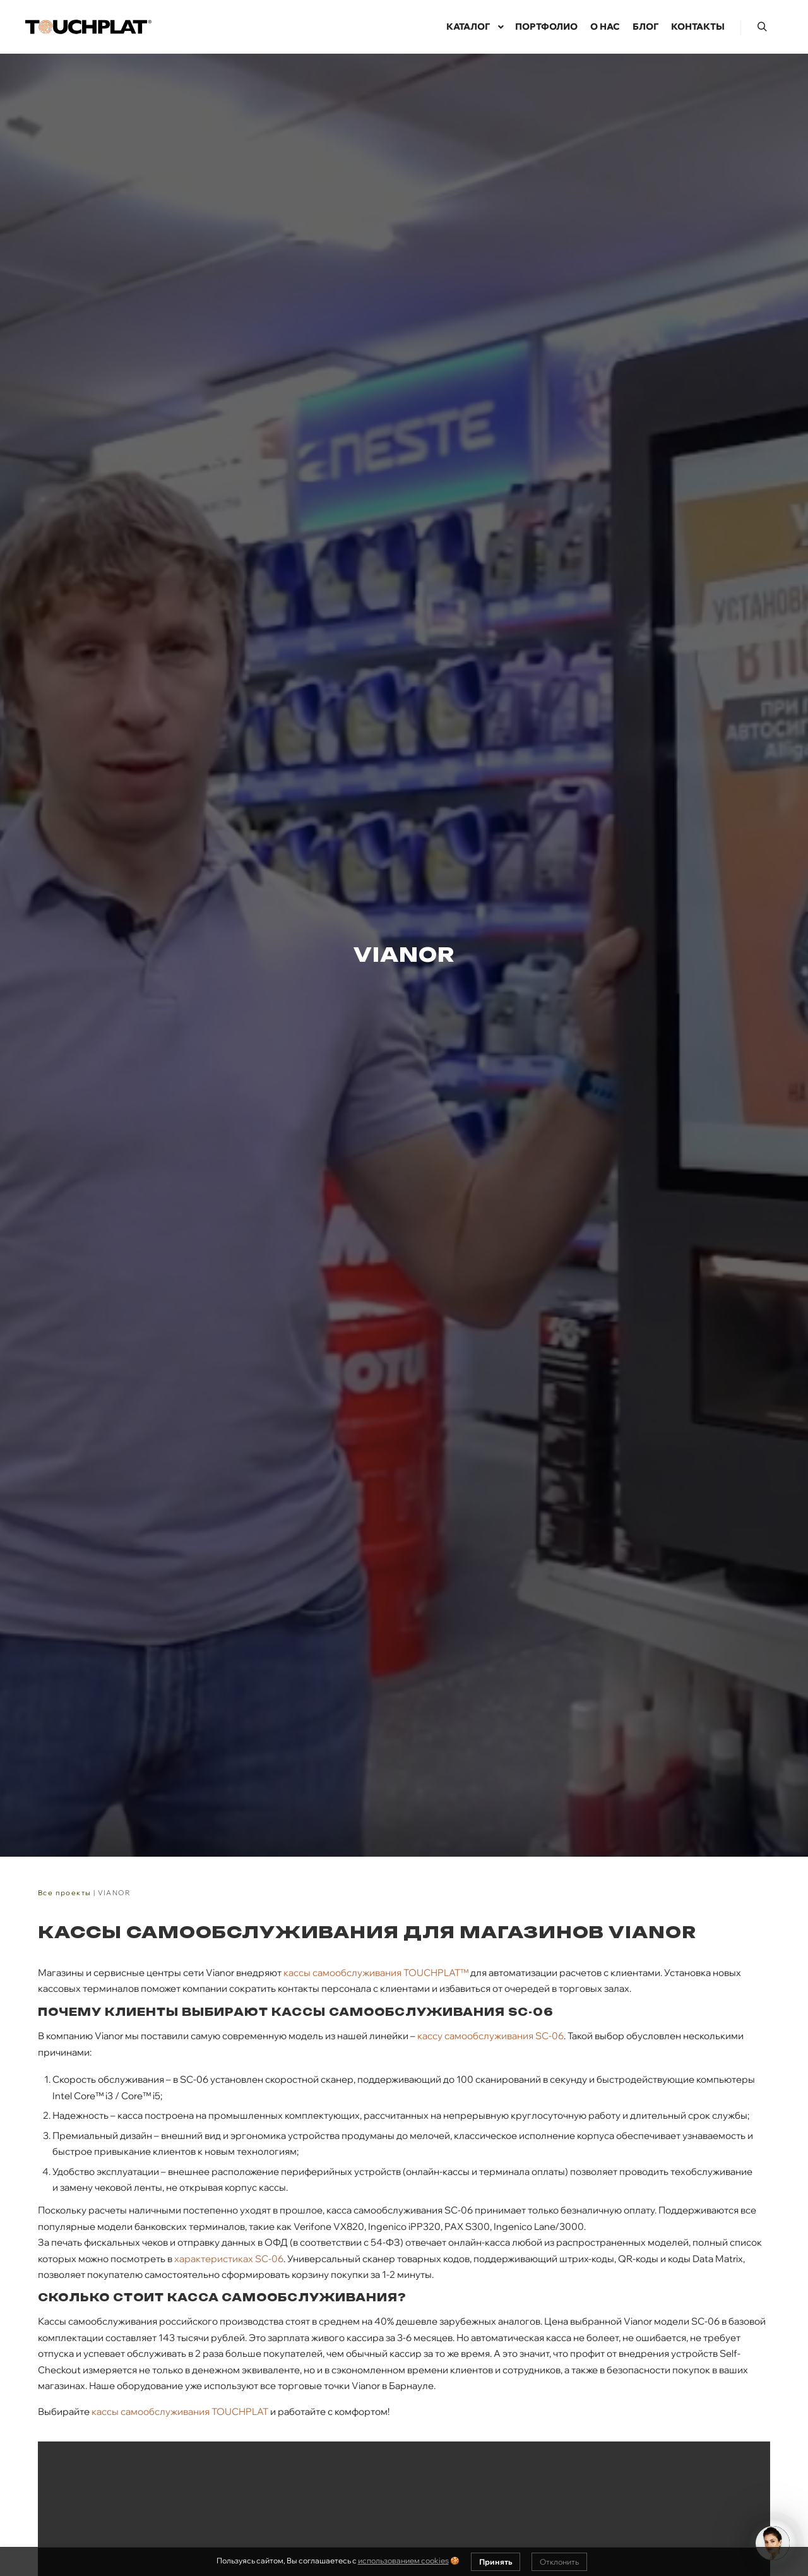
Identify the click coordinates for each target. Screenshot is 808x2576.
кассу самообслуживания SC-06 (490, 2036)
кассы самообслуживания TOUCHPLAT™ (375, 1973)
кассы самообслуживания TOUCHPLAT (180, 2411)
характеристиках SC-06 (228, 2259)
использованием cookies (403, 2560)
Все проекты (64, 1892)
